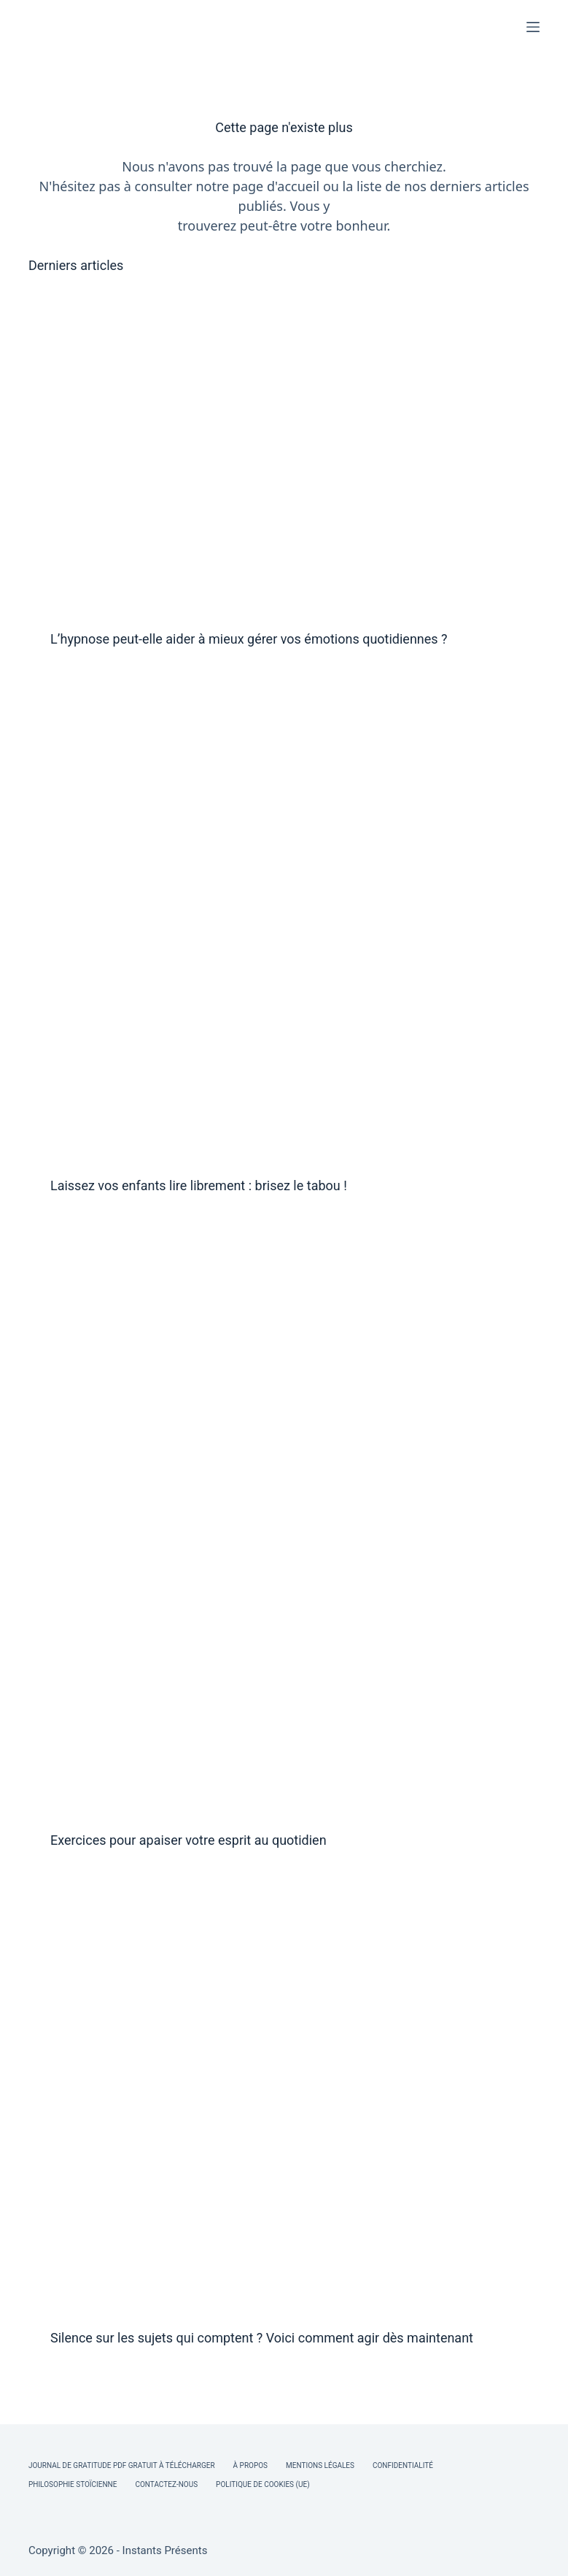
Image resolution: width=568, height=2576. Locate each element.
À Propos (250, 2465)
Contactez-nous (166, 2484)
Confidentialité (403, 2465)
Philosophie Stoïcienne (72, 2484)
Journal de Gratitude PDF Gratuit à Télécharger (121, 2465)
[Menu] (533, 27)
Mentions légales (320, 2465)
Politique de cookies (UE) (263, 2484)
